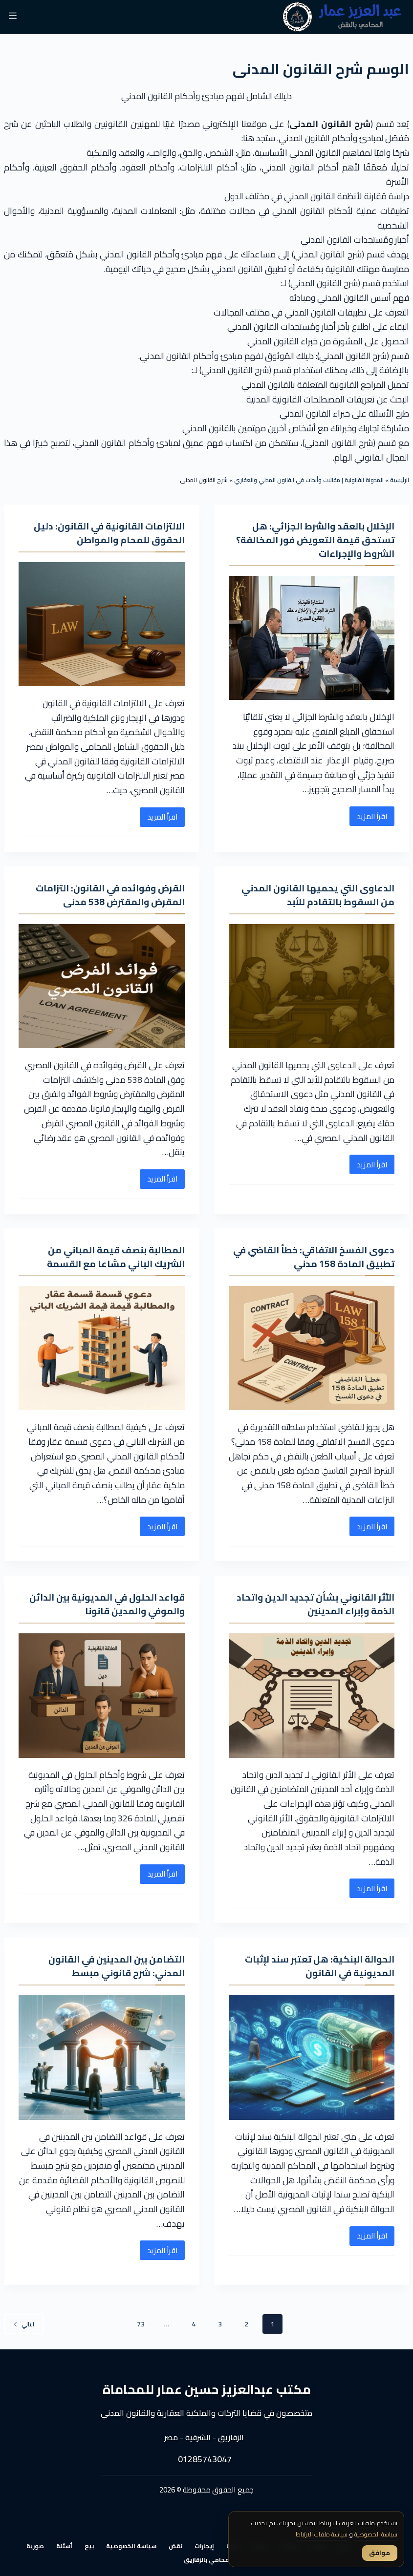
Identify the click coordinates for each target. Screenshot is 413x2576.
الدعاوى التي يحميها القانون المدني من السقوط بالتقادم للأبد (315, 894)
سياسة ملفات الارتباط (312, 2535)
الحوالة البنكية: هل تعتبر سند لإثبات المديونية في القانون (315, 1966)
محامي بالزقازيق (206, 2560)
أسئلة (64, 2546)
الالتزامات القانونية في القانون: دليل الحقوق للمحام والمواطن (106, 533)
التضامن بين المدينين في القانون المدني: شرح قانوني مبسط (114, 1966)
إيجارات (204, 2546)
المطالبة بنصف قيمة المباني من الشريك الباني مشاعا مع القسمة (112, 1256)
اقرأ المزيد (368, 817)
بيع (89, 2546)
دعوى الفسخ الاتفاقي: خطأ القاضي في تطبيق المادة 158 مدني (316, 1256)
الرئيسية (399, 480)
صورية (35, 2546)
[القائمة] (13, 17)
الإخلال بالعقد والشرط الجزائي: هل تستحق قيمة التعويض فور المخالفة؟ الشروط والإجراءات (319, 539)
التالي (23, 2324)
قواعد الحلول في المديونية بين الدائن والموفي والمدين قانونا (103, 1604)
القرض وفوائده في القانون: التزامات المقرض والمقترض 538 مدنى (106, 894)
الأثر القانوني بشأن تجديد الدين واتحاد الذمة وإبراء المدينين (312, 1604)
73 (141, 2324)
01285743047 (205, 2459)
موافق (379, 2553)
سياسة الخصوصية (131, 2546)
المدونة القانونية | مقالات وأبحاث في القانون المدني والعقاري (309, 480)
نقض (175, 2546)
